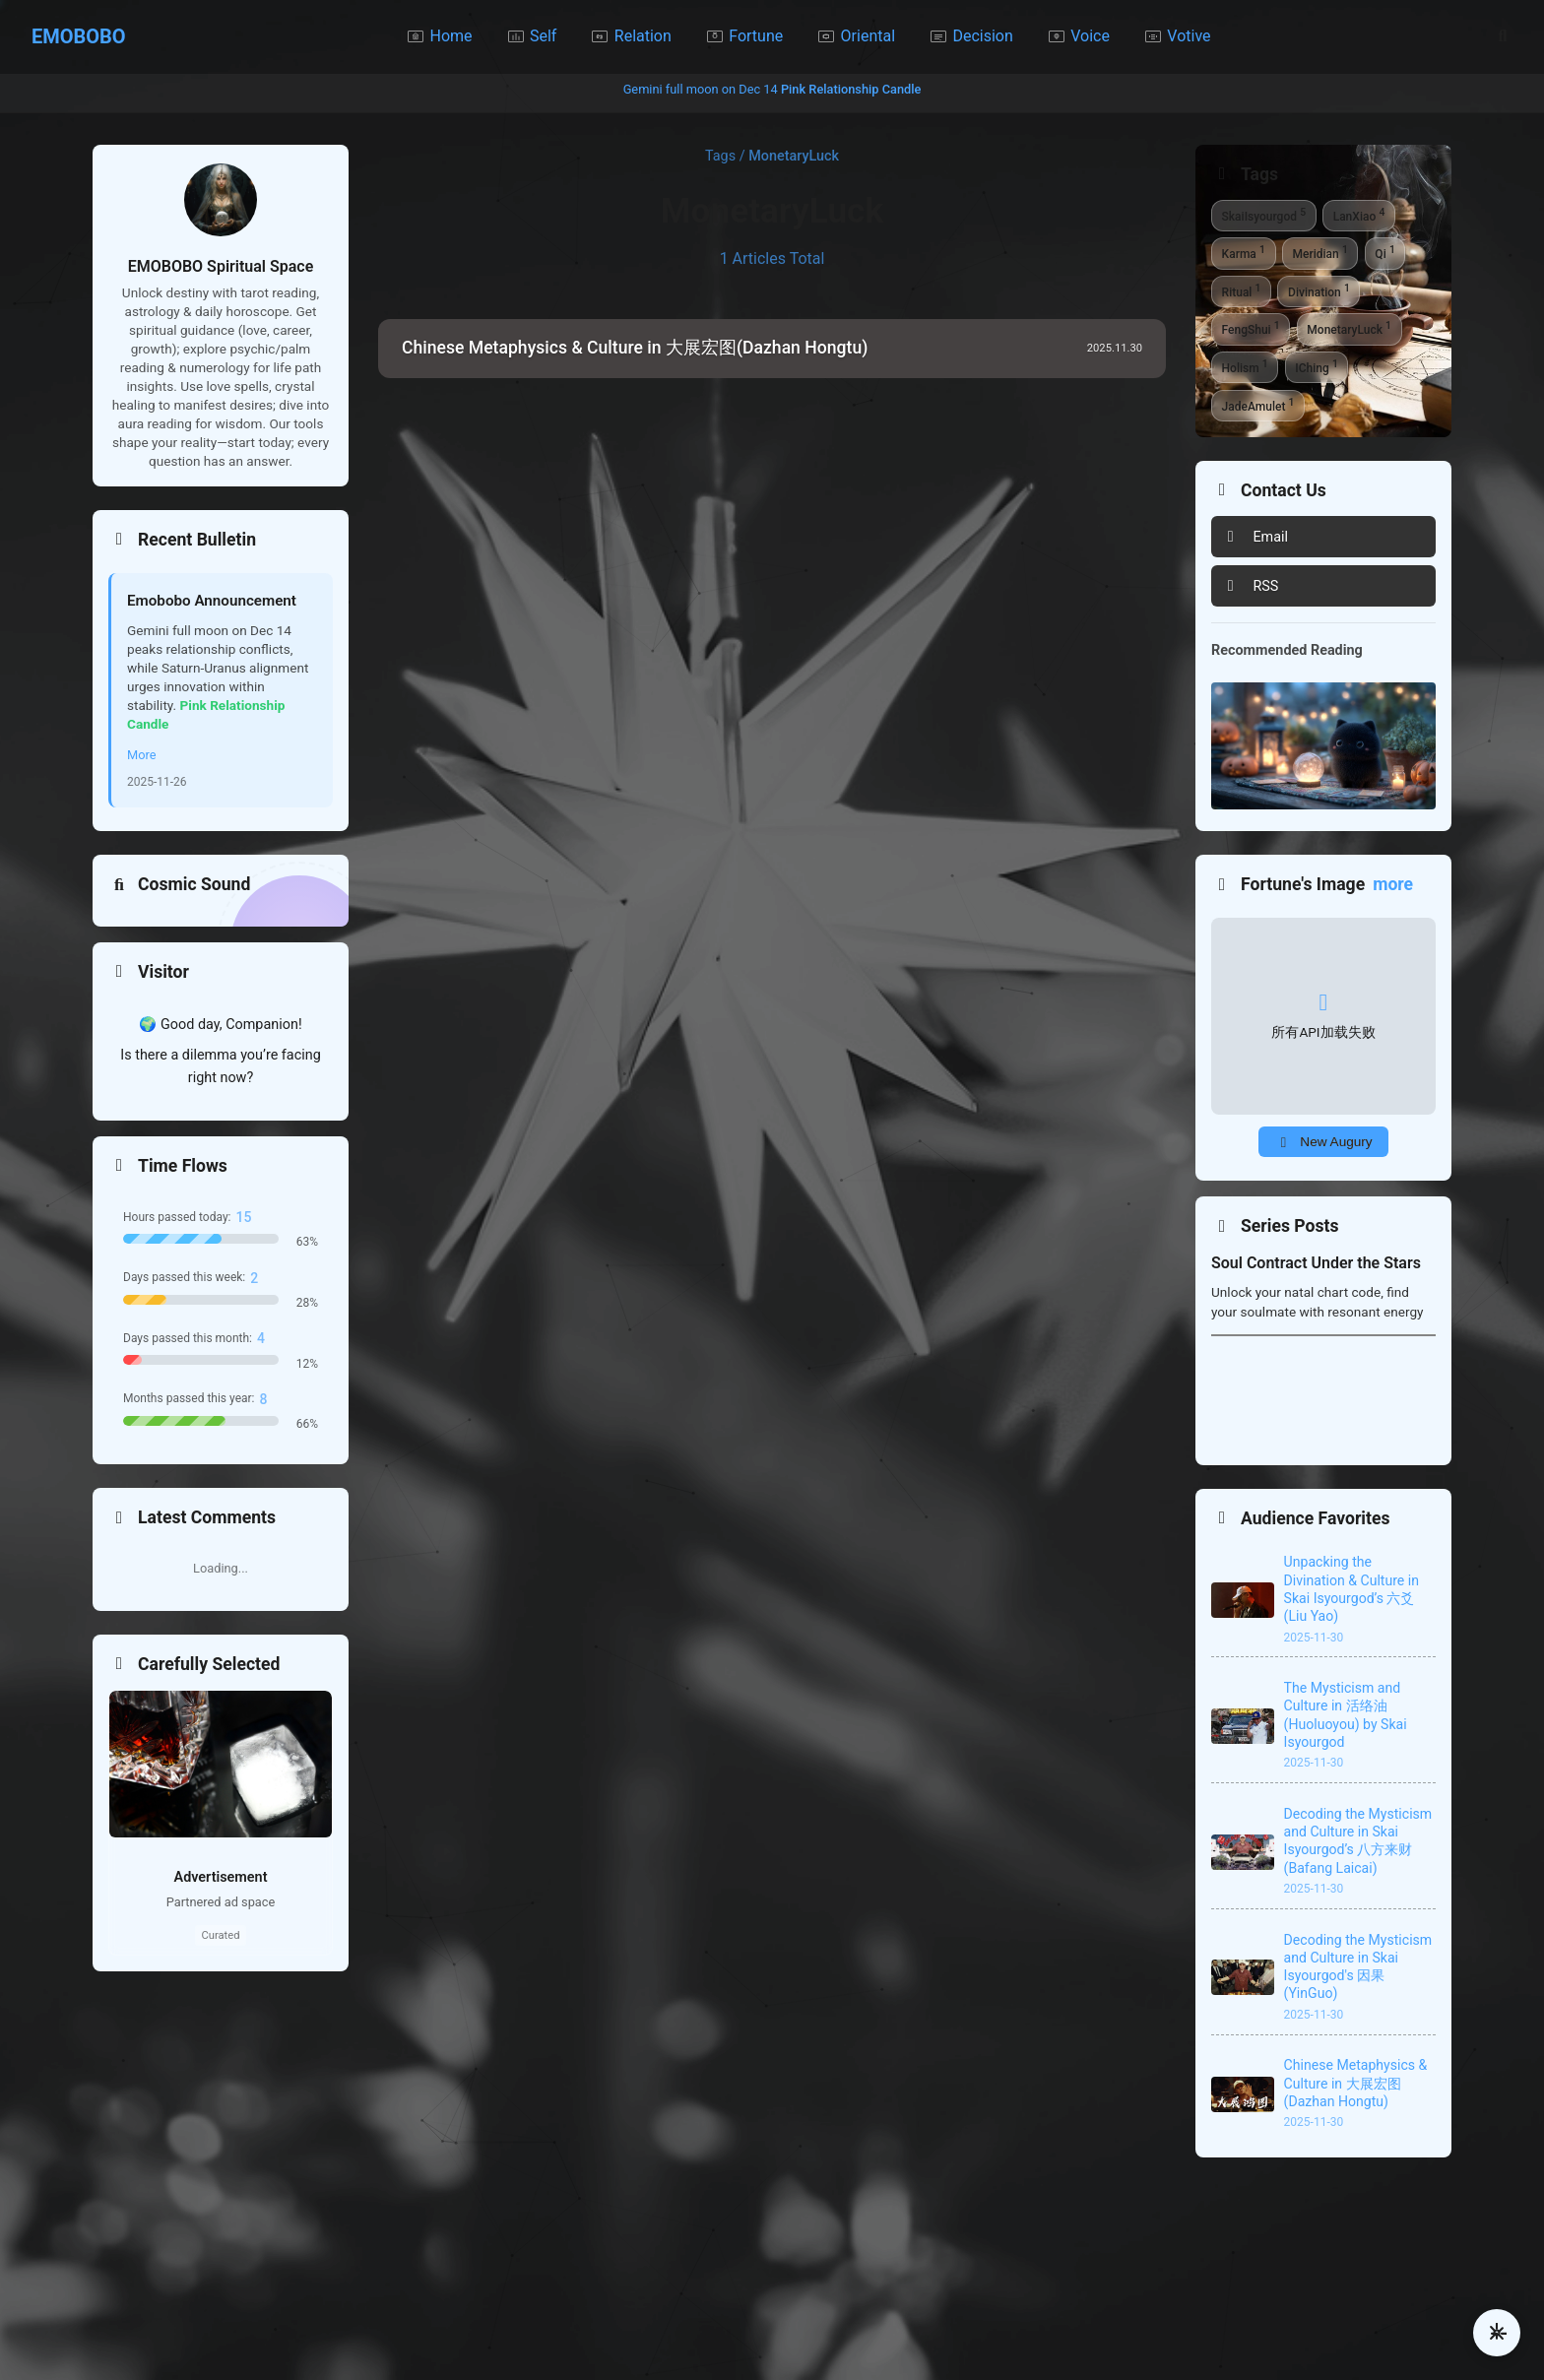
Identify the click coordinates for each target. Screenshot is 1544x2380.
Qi (1384, 252)
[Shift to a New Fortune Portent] (1322, 1141)
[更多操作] (1496, 2332)
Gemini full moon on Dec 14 (772, 89)
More (141, 754)
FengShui (1251, 328)
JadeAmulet (1258, 405)
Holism (1245, 366)
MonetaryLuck (1349, 328)
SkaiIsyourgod (1264, 215)
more (1393, 884)
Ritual (1241, 290)
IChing (1316, 366)
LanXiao (1359, 215)
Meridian (1319, 252)
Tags (720, 156)
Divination (1319, 290)
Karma (1243, 252)
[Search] (1502, 36)
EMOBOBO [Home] (79, 36)
